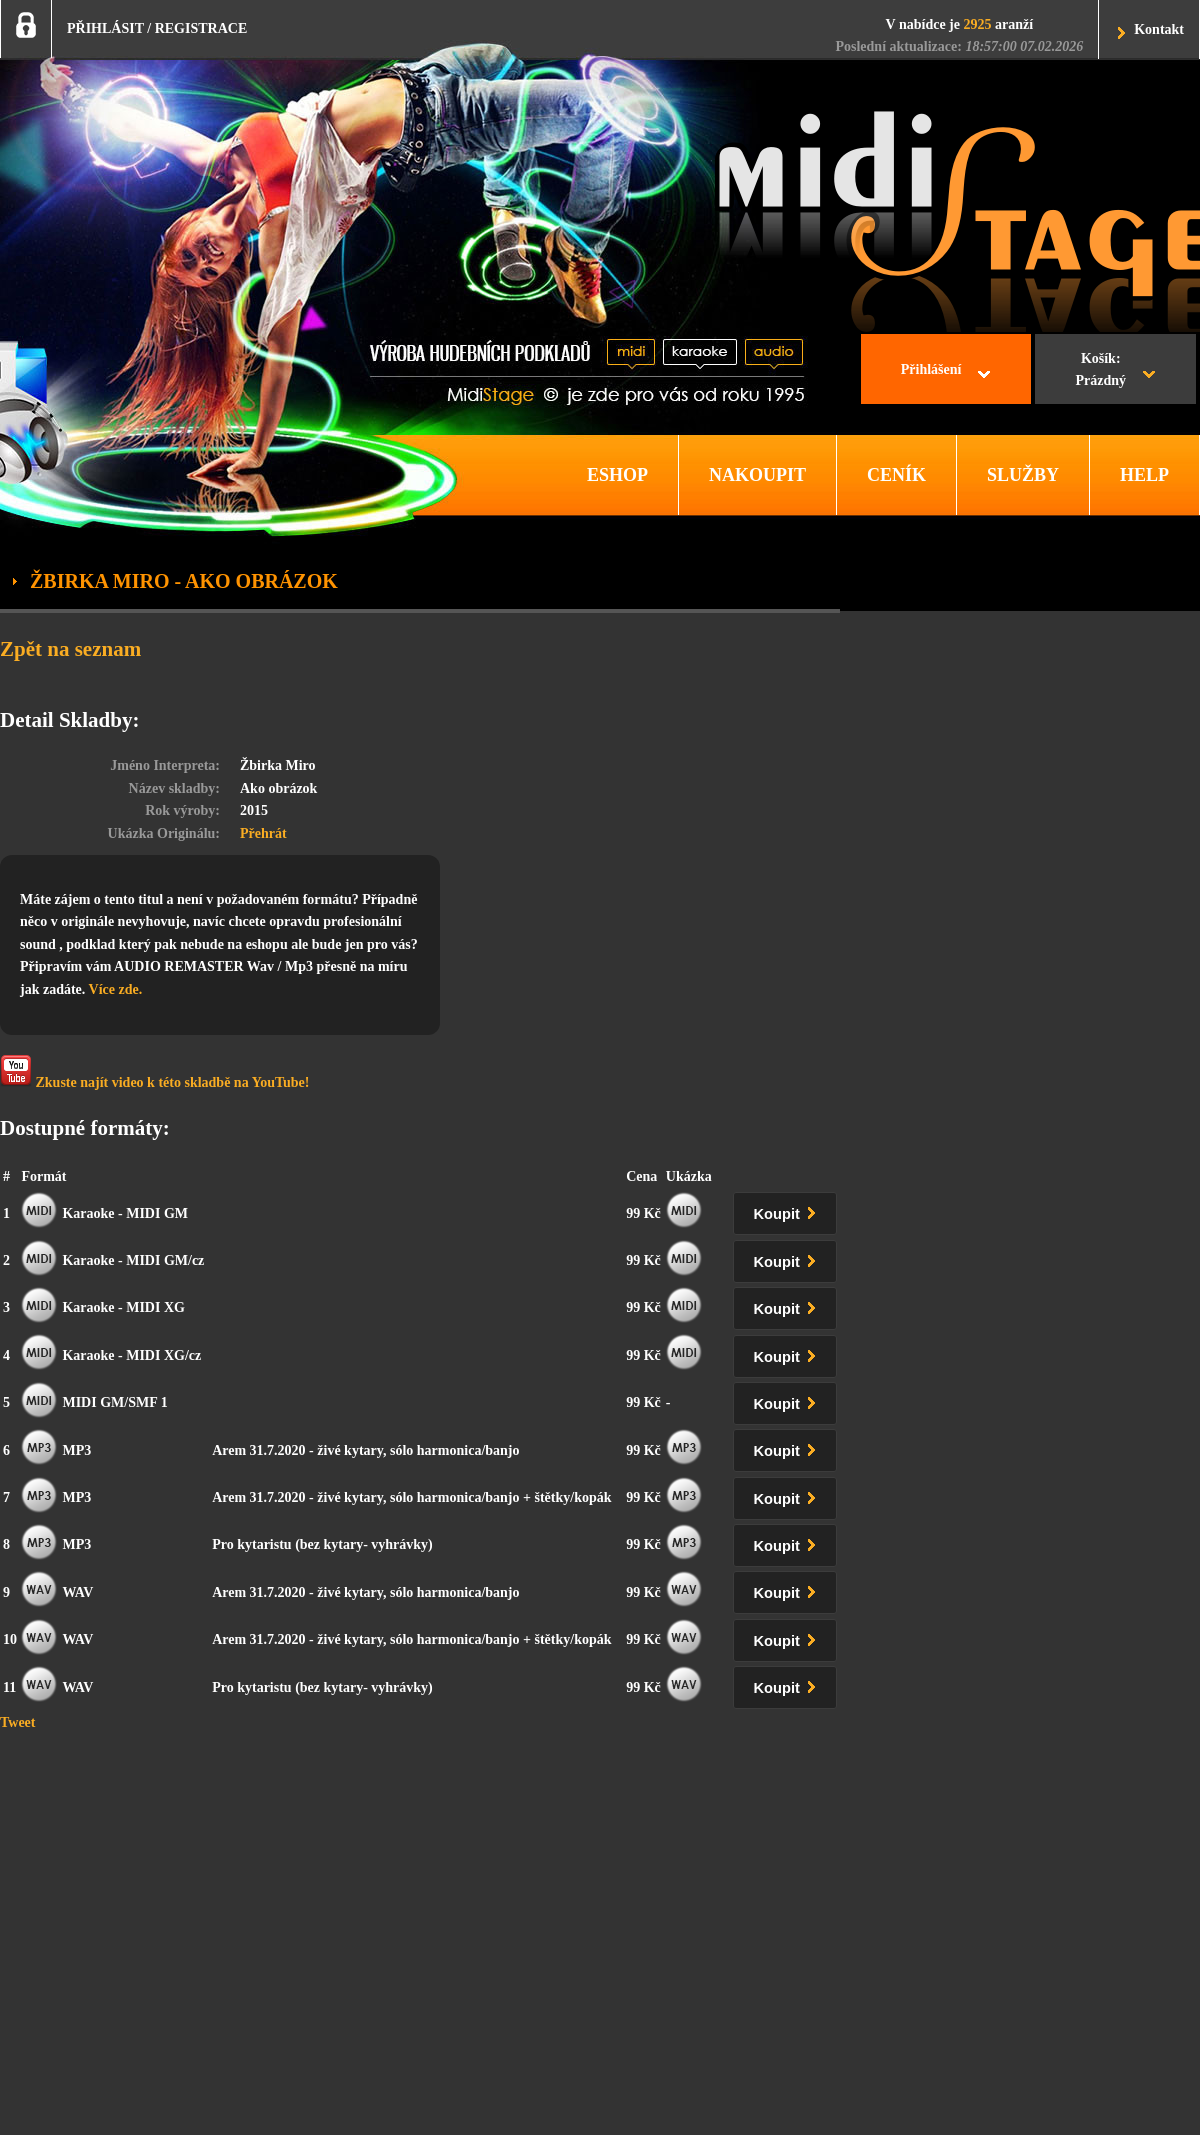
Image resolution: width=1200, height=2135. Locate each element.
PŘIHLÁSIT (105, 28)
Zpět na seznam (70, 649)
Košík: (1100, 372)
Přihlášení (931, 369)
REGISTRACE (201, 28)
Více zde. (116, 989)
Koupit (789, 1210)
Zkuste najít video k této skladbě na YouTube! (154, 1072)
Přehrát (263, 833)
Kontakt (1159, 29)
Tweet (18, 1722)
